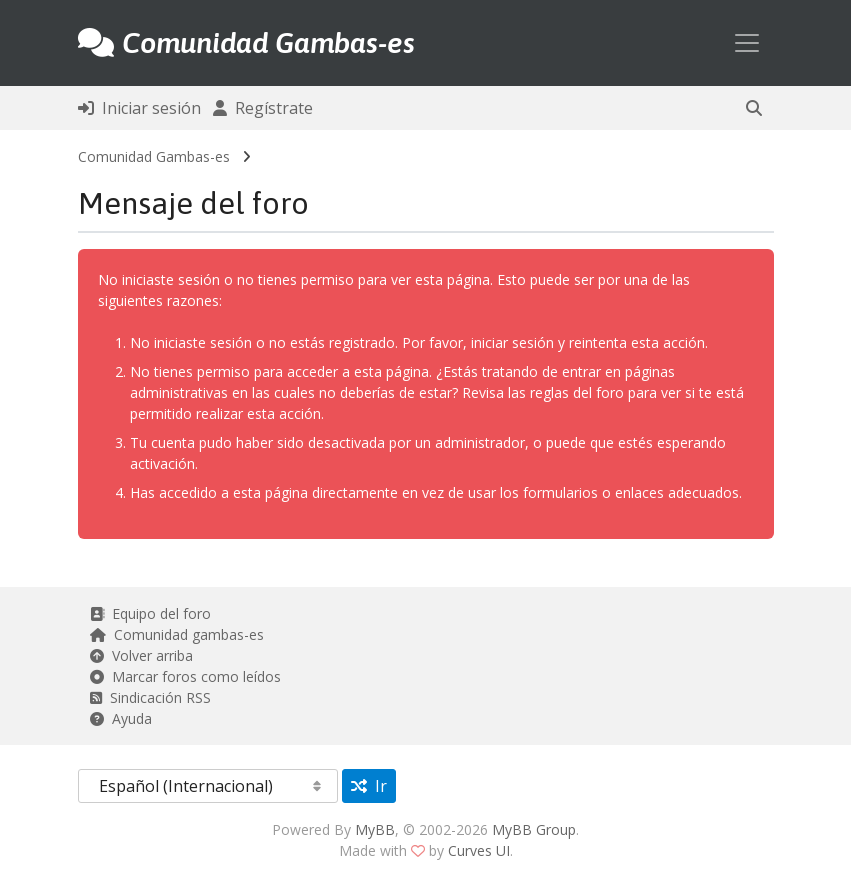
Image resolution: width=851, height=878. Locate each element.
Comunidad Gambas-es (154, 156)
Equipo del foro (150, 613)
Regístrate (263, 108)
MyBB (375, 829)
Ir (369, 786)
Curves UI (479, 850)
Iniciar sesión (139, 108)
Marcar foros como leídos (185, 676)
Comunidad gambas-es (177, 634)
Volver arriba (141, 655)
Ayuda (121, 718)
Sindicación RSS (150, 697)
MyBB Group (534, 829)
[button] (754, 108)
